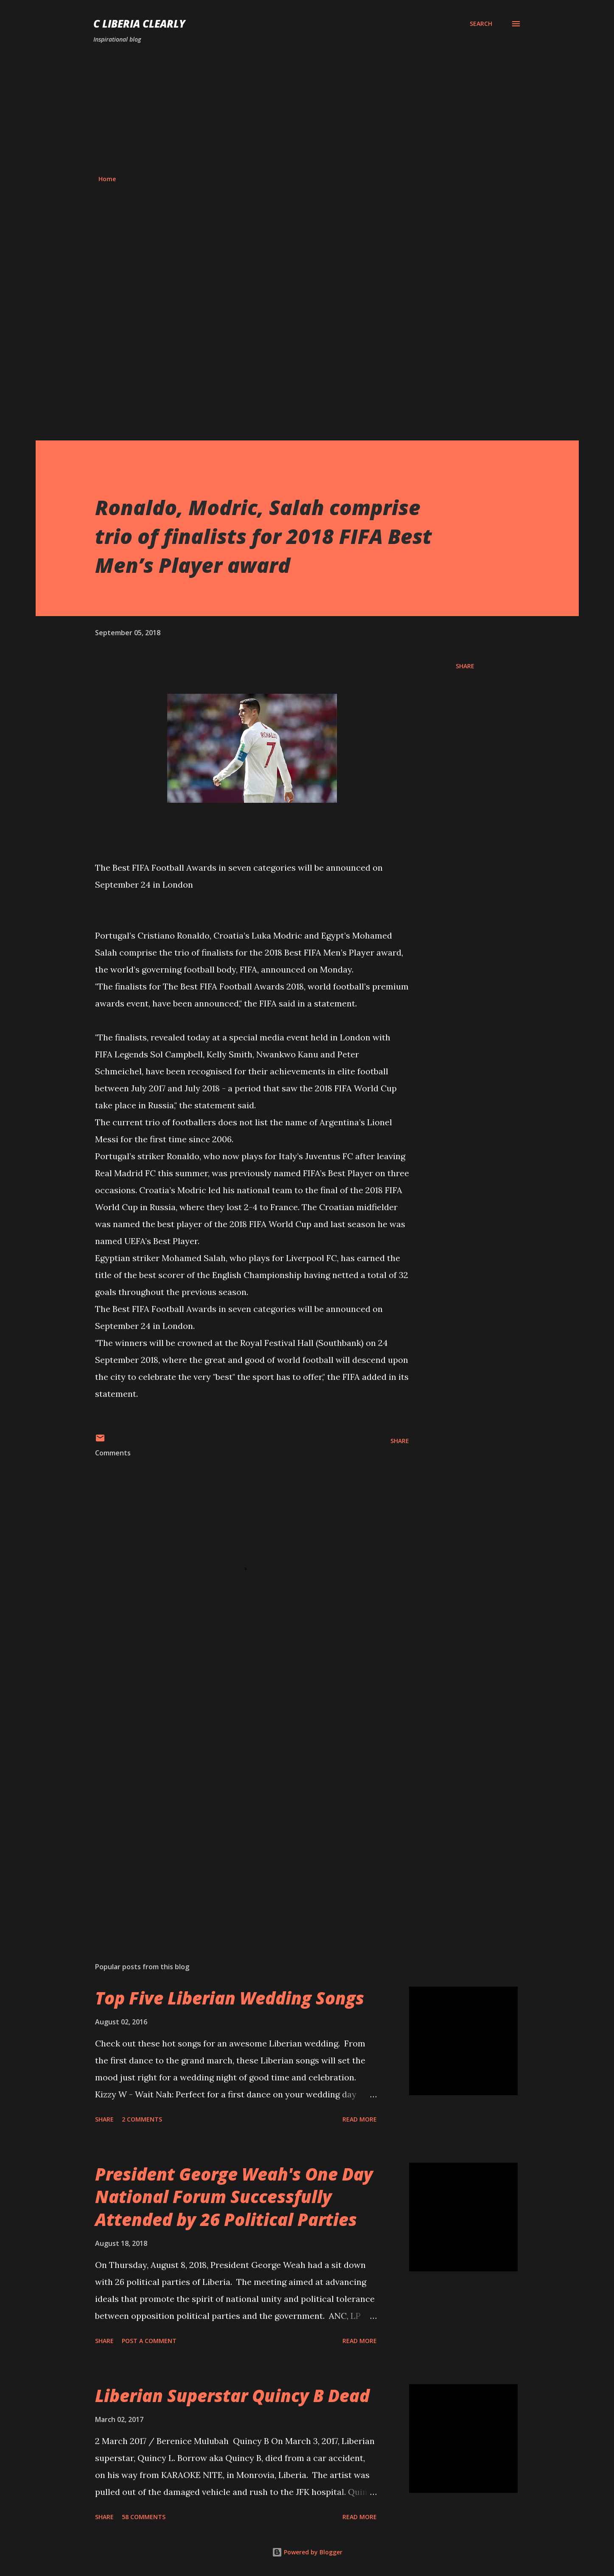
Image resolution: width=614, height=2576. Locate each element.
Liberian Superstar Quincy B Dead (232, 2395)
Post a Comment (149, 2341)
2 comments (142, 2119)
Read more (359, 2119)
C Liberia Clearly (139, 24)
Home (107, 179)
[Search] (481, 24)
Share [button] (465, 666)
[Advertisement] (307, 109)
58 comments (143, 2517)
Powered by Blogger (307, 2552)
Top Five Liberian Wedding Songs (229, 1998)
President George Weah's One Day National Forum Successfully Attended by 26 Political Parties (234, 2196)
